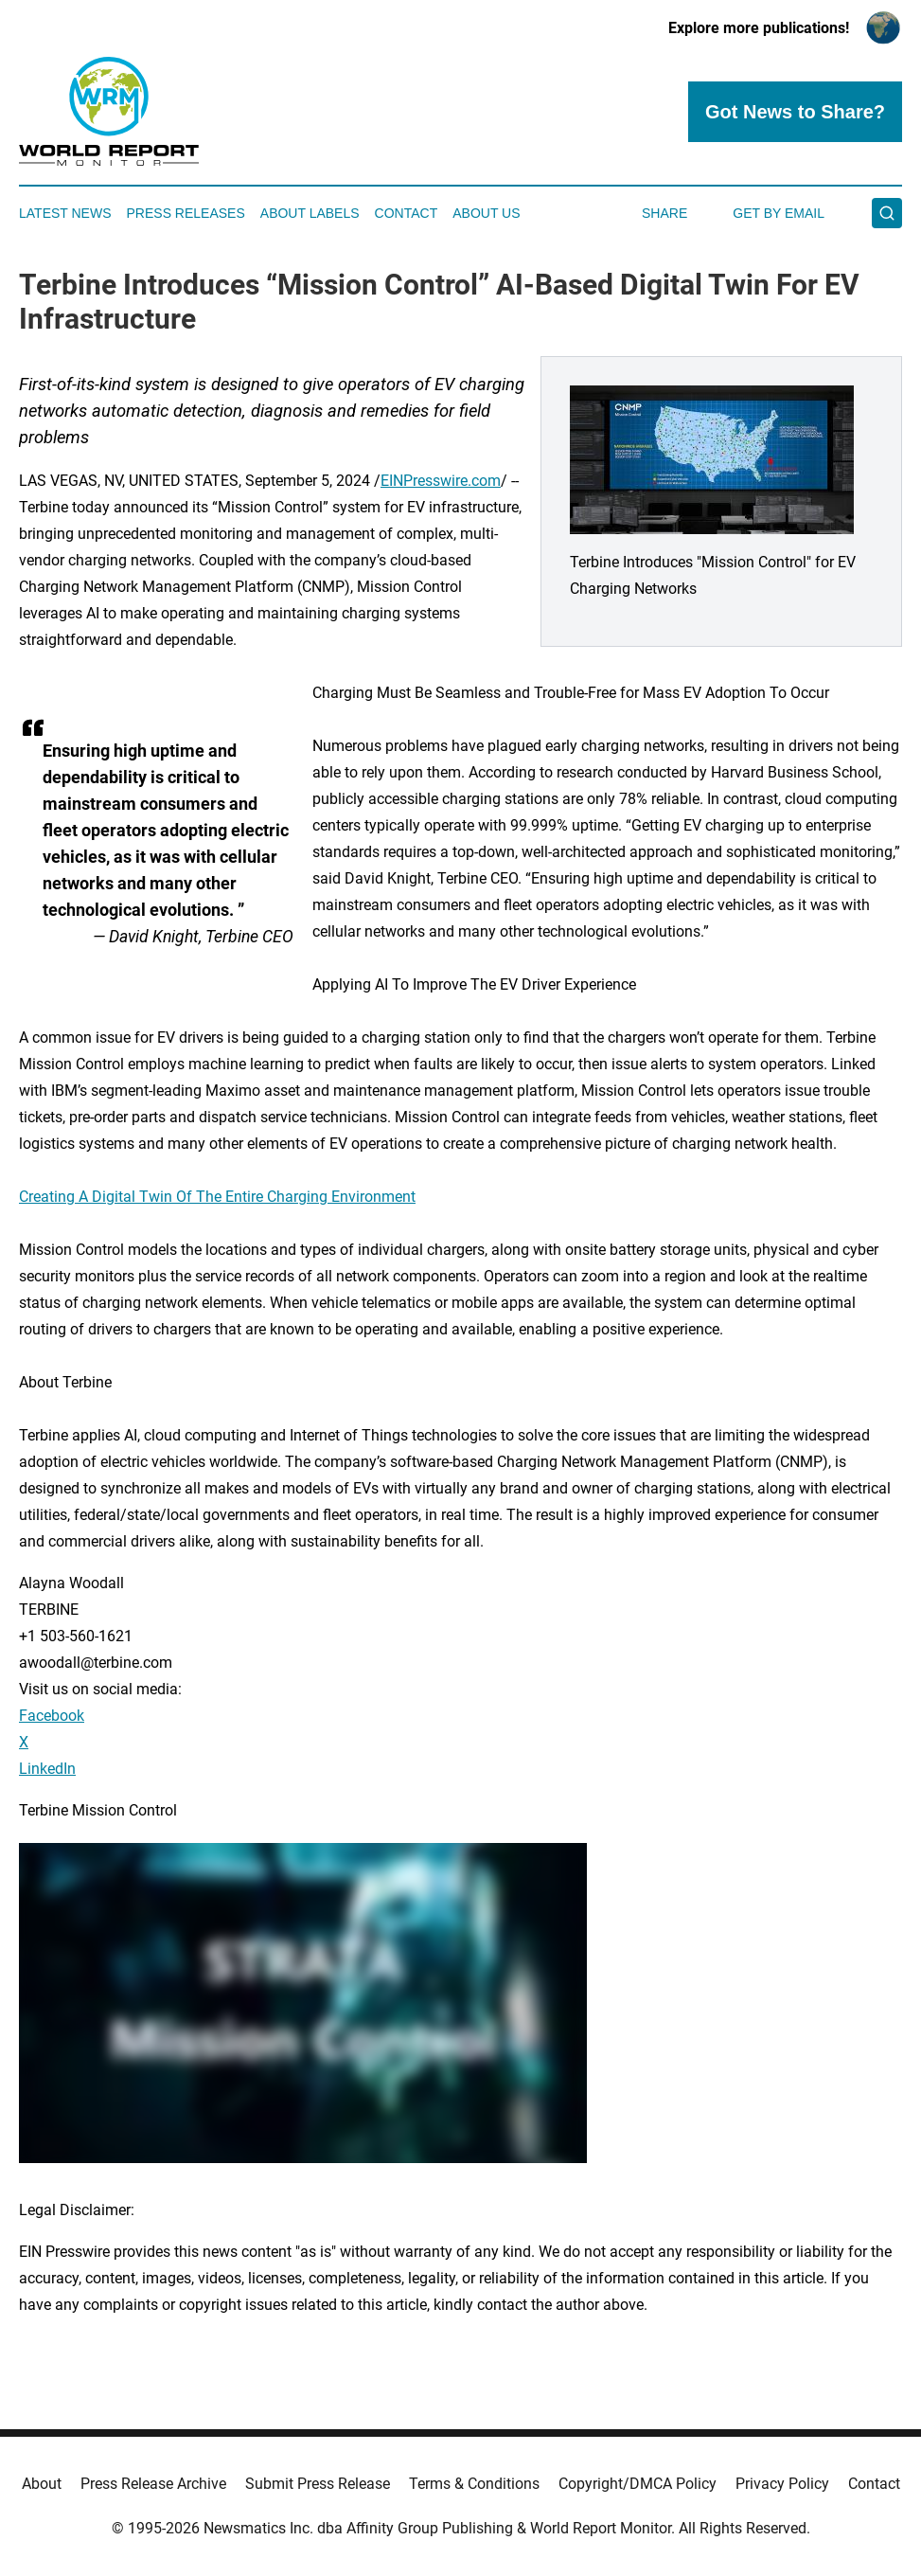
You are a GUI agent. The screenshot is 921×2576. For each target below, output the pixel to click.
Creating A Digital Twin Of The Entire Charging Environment (217, 1197)
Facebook (51, 1716)
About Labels (310, 213)
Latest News (65, 213)
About (42, 2484)
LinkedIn (47, 1769)
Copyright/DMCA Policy (637, 2484)
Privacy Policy (782, 2484)
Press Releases (186, 213)
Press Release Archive (153, 2484)
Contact (406, 213)
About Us (486, 213)
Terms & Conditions (474, 2484)
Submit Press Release (317, 2484)
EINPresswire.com (441, 481)
